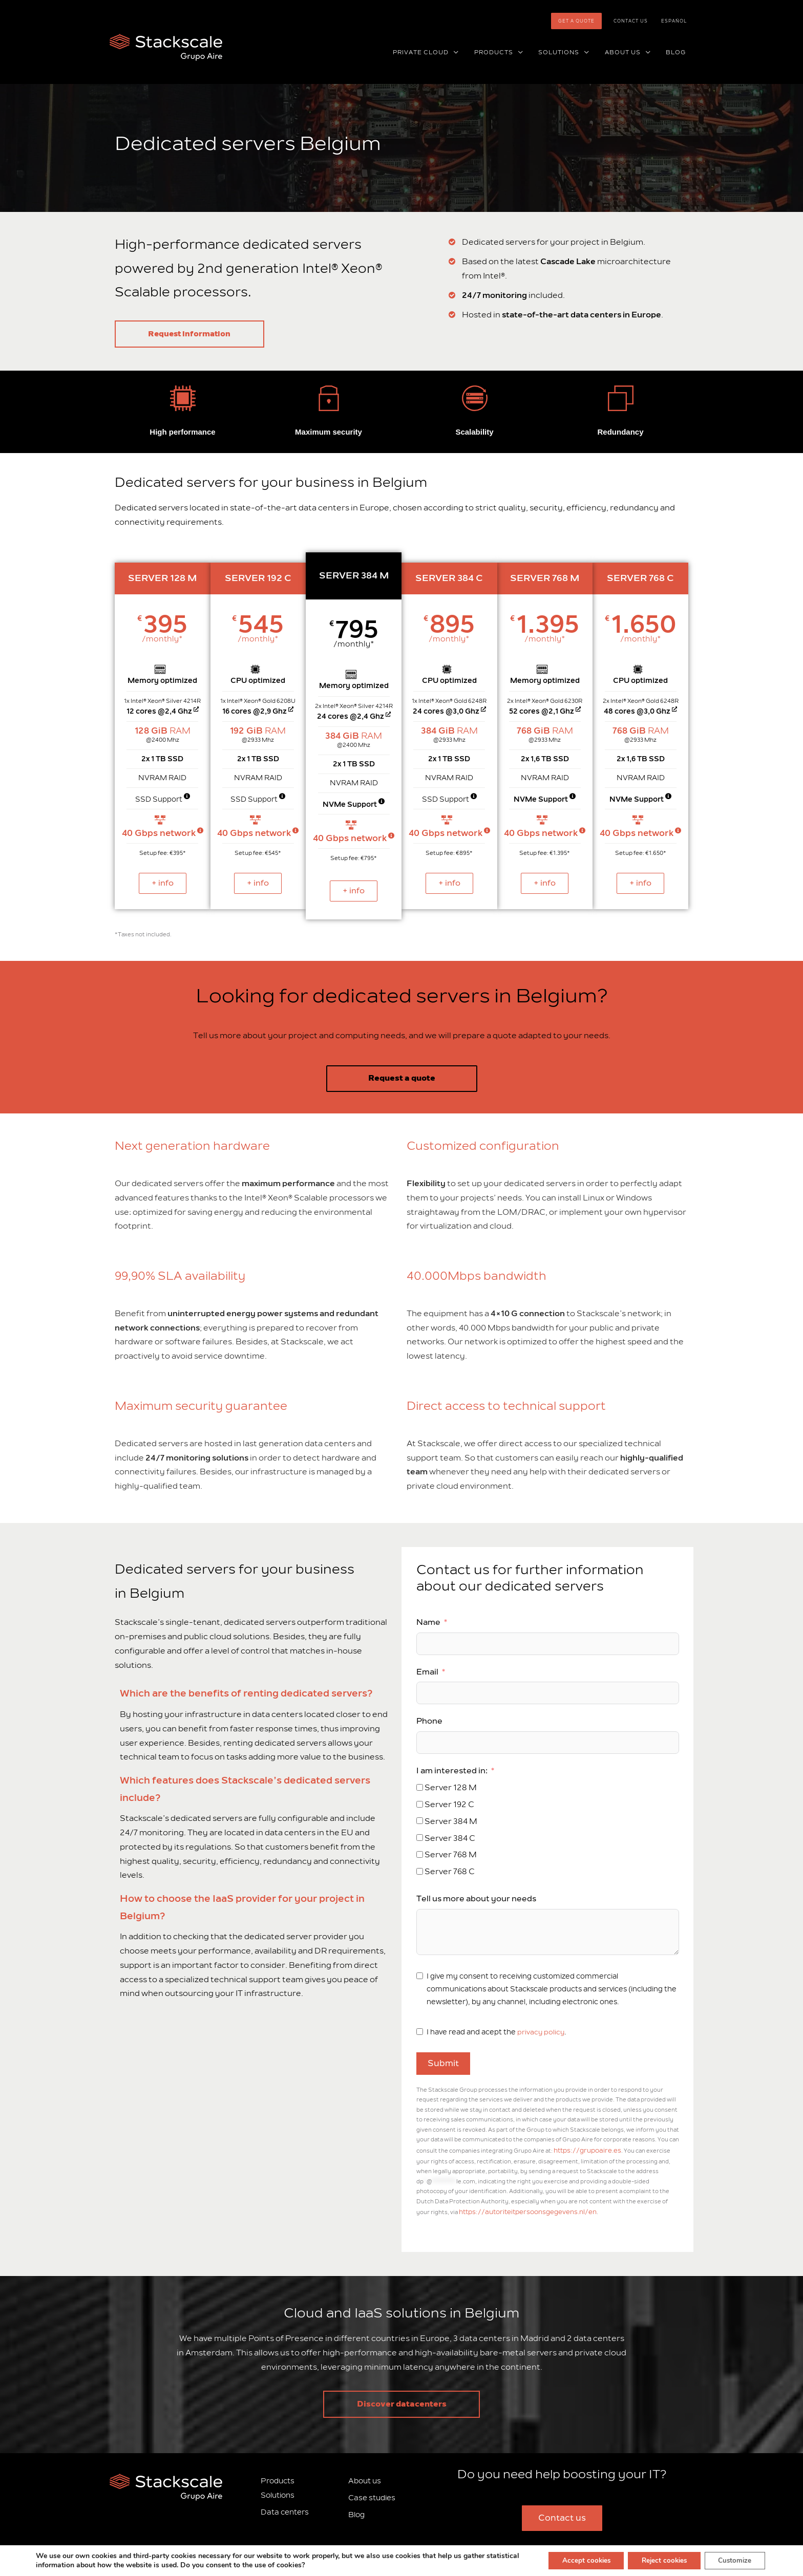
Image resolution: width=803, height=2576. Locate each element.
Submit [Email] (443, 2063)
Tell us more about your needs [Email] (476, 1898)
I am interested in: (452, 1770)
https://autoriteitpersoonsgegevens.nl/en (519, 2209)
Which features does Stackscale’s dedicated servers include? (245, 1789)
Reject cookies (657, 2560)
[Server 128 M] (419, 1787)
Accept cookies (573, 2560)
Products (277, 2477)
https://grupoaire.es (583, 2149)
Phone (429, 1721)
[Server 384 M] (419, 1820)
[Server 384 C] (419, 1837)
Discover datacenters (402, 2400)
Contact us (638, 21)
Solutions (277, 2491)
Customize (732, 2560)
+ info (163, 883)
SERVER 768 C (640, 578)
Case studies (371, 2494)
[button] (471, 53)
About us (364, 2477)
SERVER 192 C (258, 578)
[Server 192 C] (419, 1803)
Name (428, 1621)
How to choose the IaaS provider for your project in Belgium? (242, 1907)
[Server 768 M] (419, 1854)
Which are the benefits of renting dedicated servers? (246, 1693)
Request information (200, 334)
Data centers (285, 2508)
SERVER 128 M (162, 578)
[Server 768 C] (419, 1871)
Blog (356, 2510)
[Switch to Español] (676, 21)
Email (427, 1671)
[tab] (255, 1694)
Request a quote (401, 1078)
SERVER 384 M (354, 575)
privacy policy (541, 2032)
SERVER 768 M (545, 578)
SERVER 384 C (449, 578)
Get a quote (589, 21)
